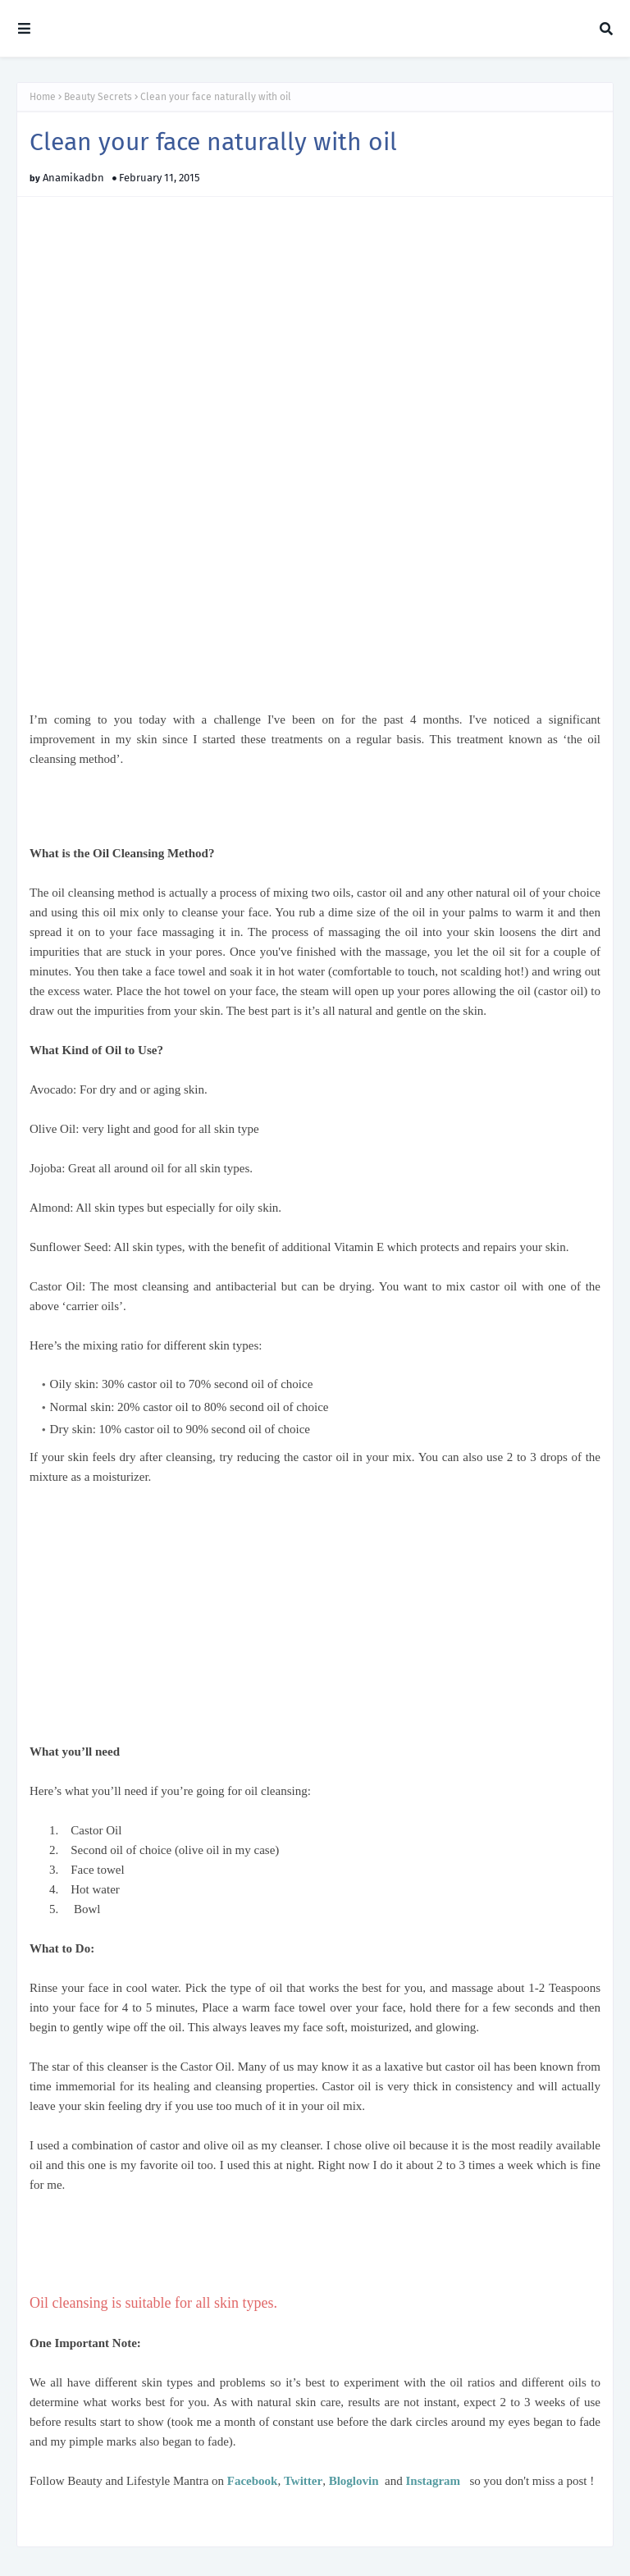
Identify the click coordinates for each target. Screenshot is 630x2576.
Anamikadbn (73, 177)
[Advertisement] (221, 813)
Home (43, 97)
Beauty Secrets (98, 97)
